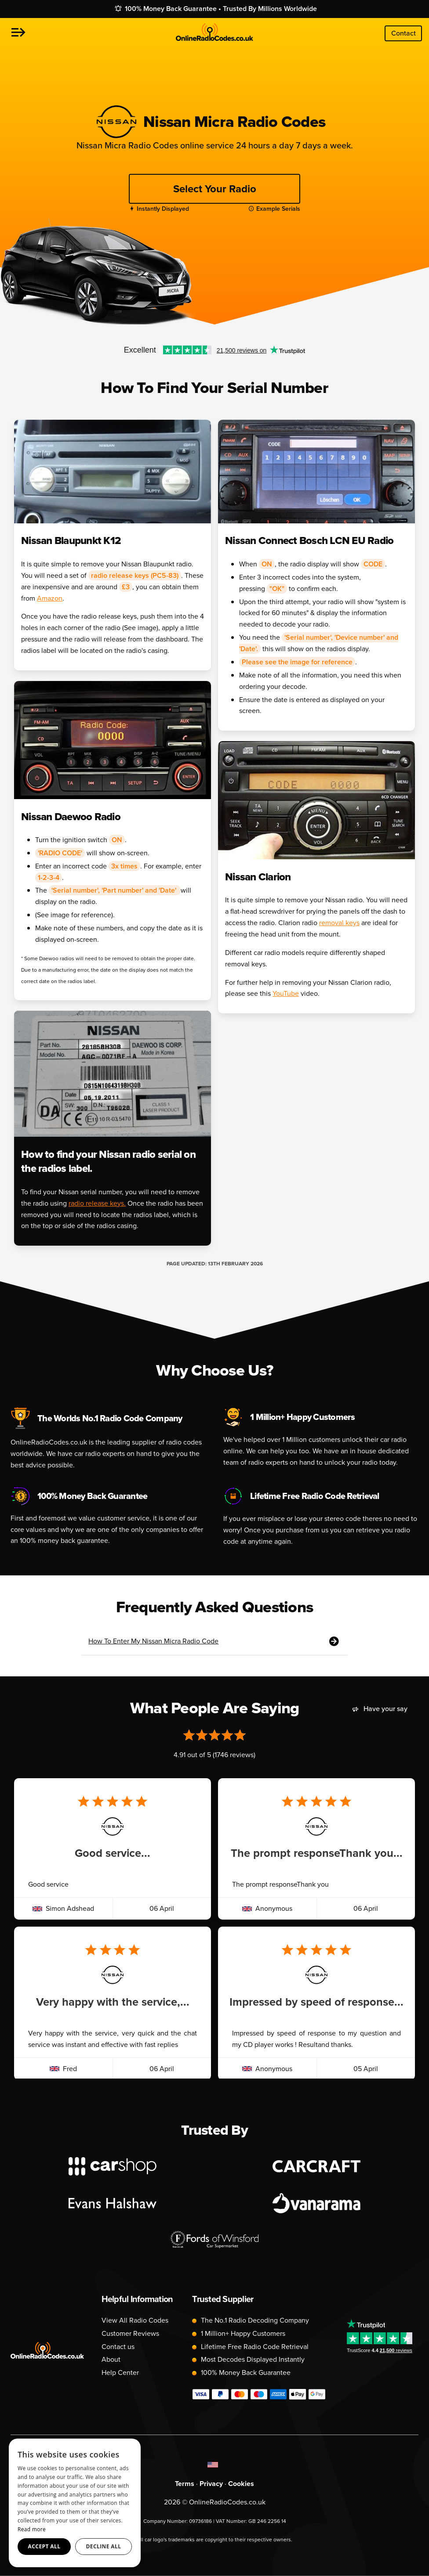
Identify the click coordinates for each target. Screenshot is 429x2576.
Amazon (49, 598)
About (111, 2359)
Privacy (211, 2484)
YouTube (286, 993)
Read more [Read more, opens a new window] (32, 2529)
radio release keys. (97, 1203)
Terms (184, 2484)
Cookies (241, 2484)
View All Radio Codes (135, 2320)
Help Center (120, 2372)
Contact (403, 33)
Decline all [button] (103, 2546)
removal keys (339, 923)
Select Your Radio (214, 189)
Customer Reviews (130, 2333)
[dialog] (75, 2503)
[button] (18, 33)
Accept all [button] (44, 2546)
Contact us (118, 2347)
